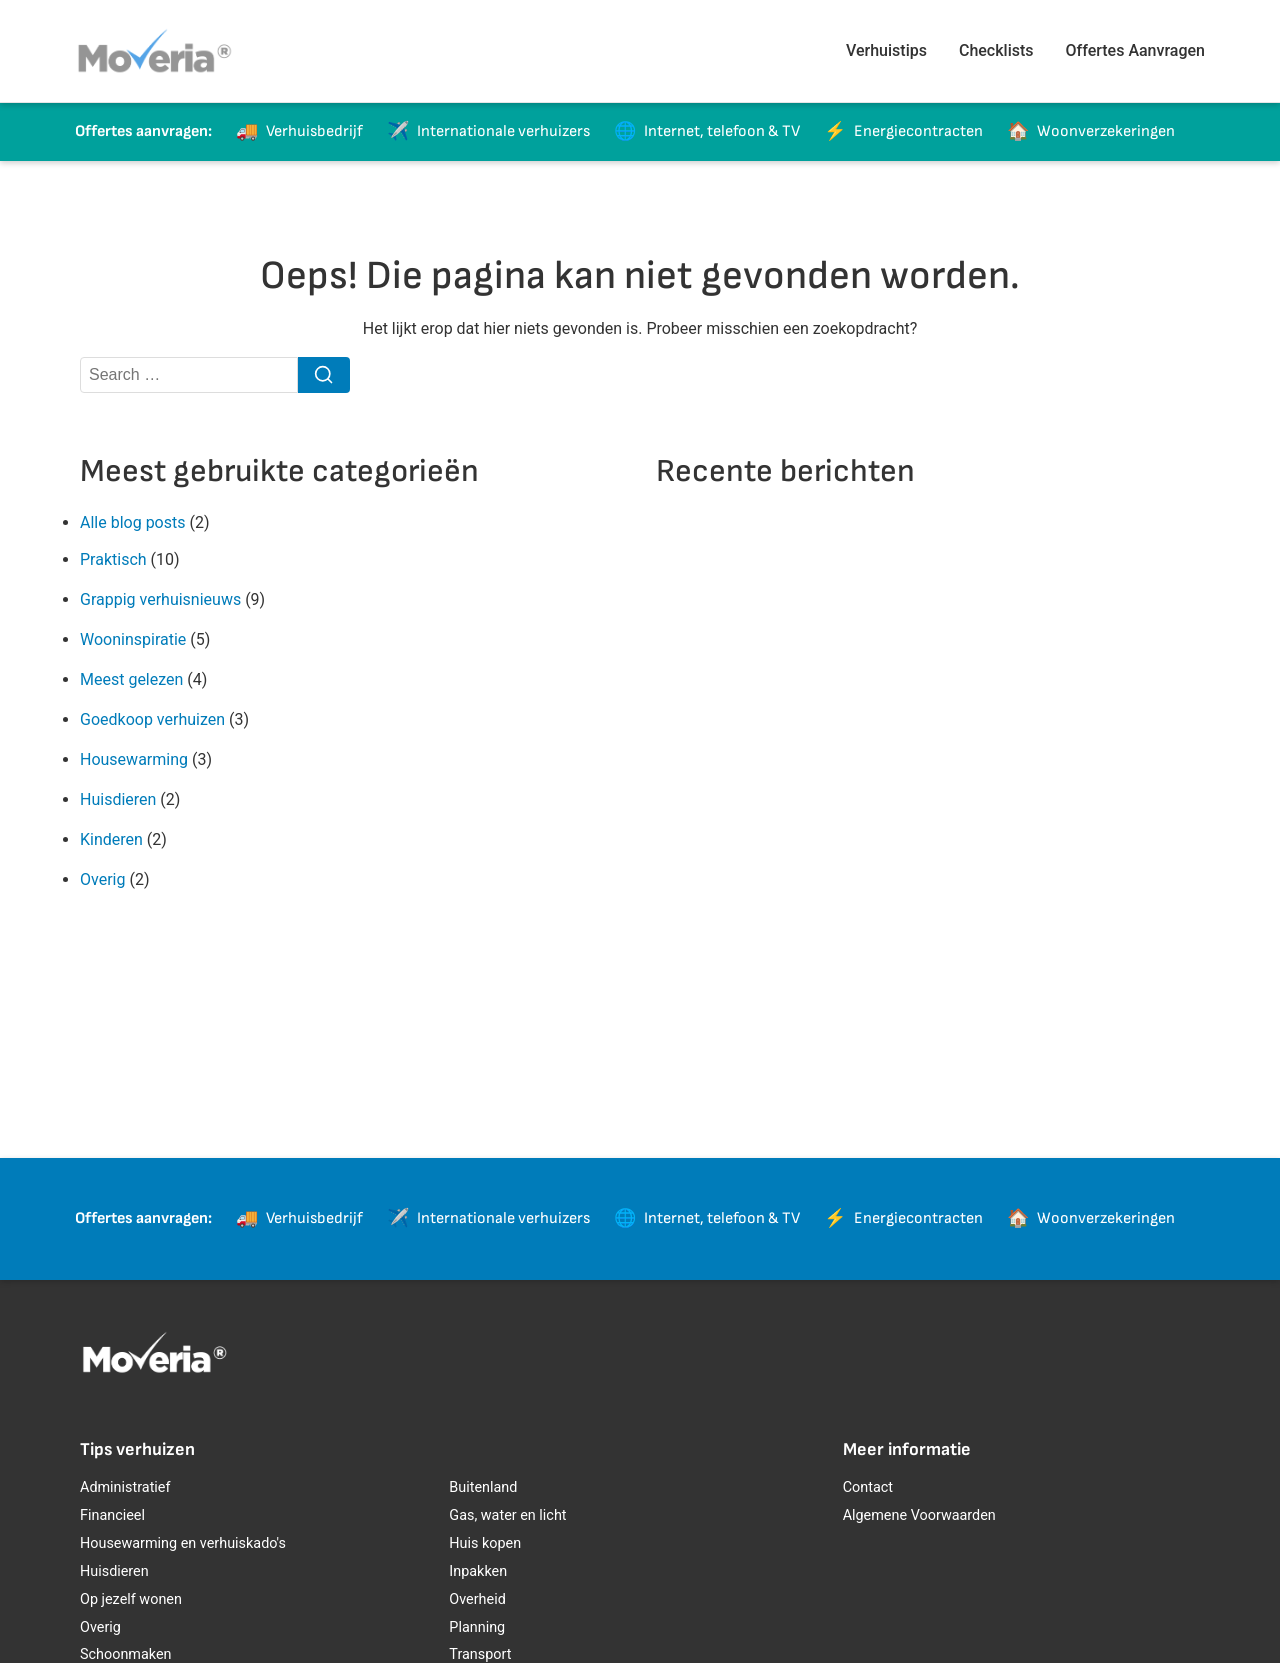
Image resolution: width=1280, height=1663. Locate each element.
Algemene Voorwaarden (919, 1515)
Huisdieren (118, 799)
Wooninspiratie (133, 639)
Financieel (112, 1515)
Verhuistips (886, 50)
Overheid (477, 1599)
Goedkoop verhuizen (152, 719)
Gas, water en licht (507, 1515)
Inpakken (478, 1571)
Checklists (996, 50)
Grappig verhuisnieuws (160, 599)
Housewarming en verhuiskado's (183, 1543)
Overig (102, 879)
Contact (868, 1487)
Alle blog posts (132, 522)
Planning (477, 1627)
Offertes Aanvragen (1135, 50)
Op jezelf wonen (131, 1599)
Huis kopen (485, 1543)
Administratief (125, 1487)
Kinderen (111, 839)
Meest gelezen (131, 679)
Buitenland (483, 1487)
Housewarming (134, 759)
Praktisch (113, 559)
